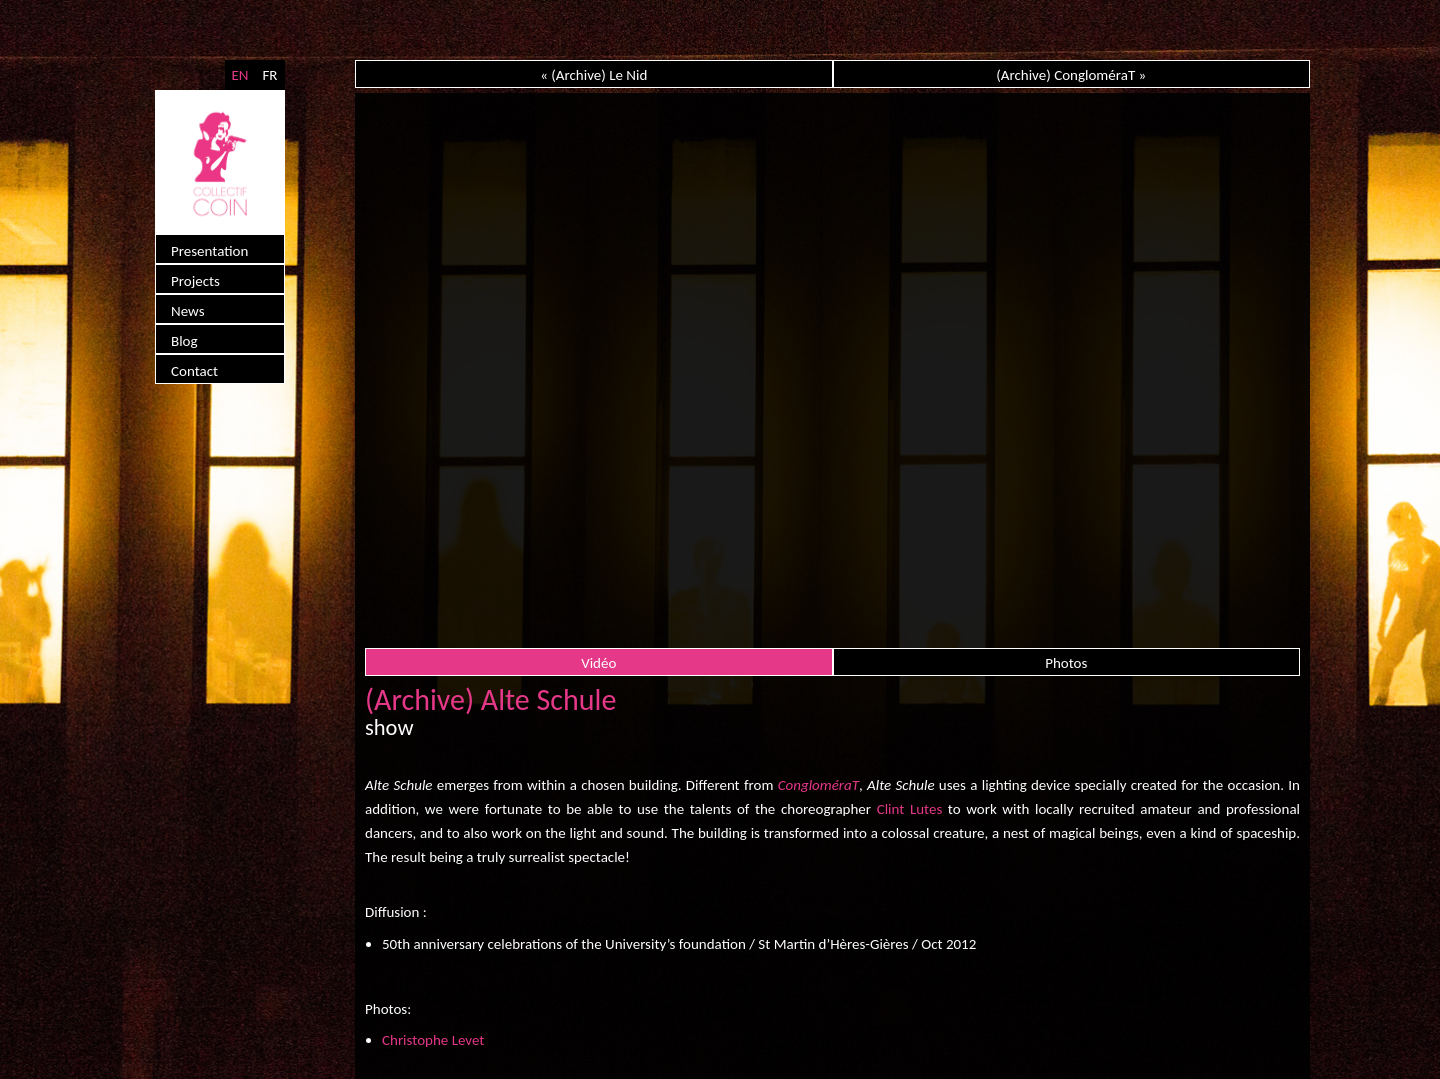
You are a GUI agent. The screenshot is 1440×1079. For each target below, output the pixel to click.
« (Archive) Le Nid (593, 75)
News (188, 311)
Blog (184, 341)
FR (269, 75)
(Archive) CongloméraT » (1071, 75)
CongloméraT (818, 785)
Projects (195, 281)
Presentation (209, 251)
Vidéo (598, 663)
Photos (1066, 663)
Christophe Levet (433, 1040)
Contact (194, 371)
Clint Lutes (910, 809)
